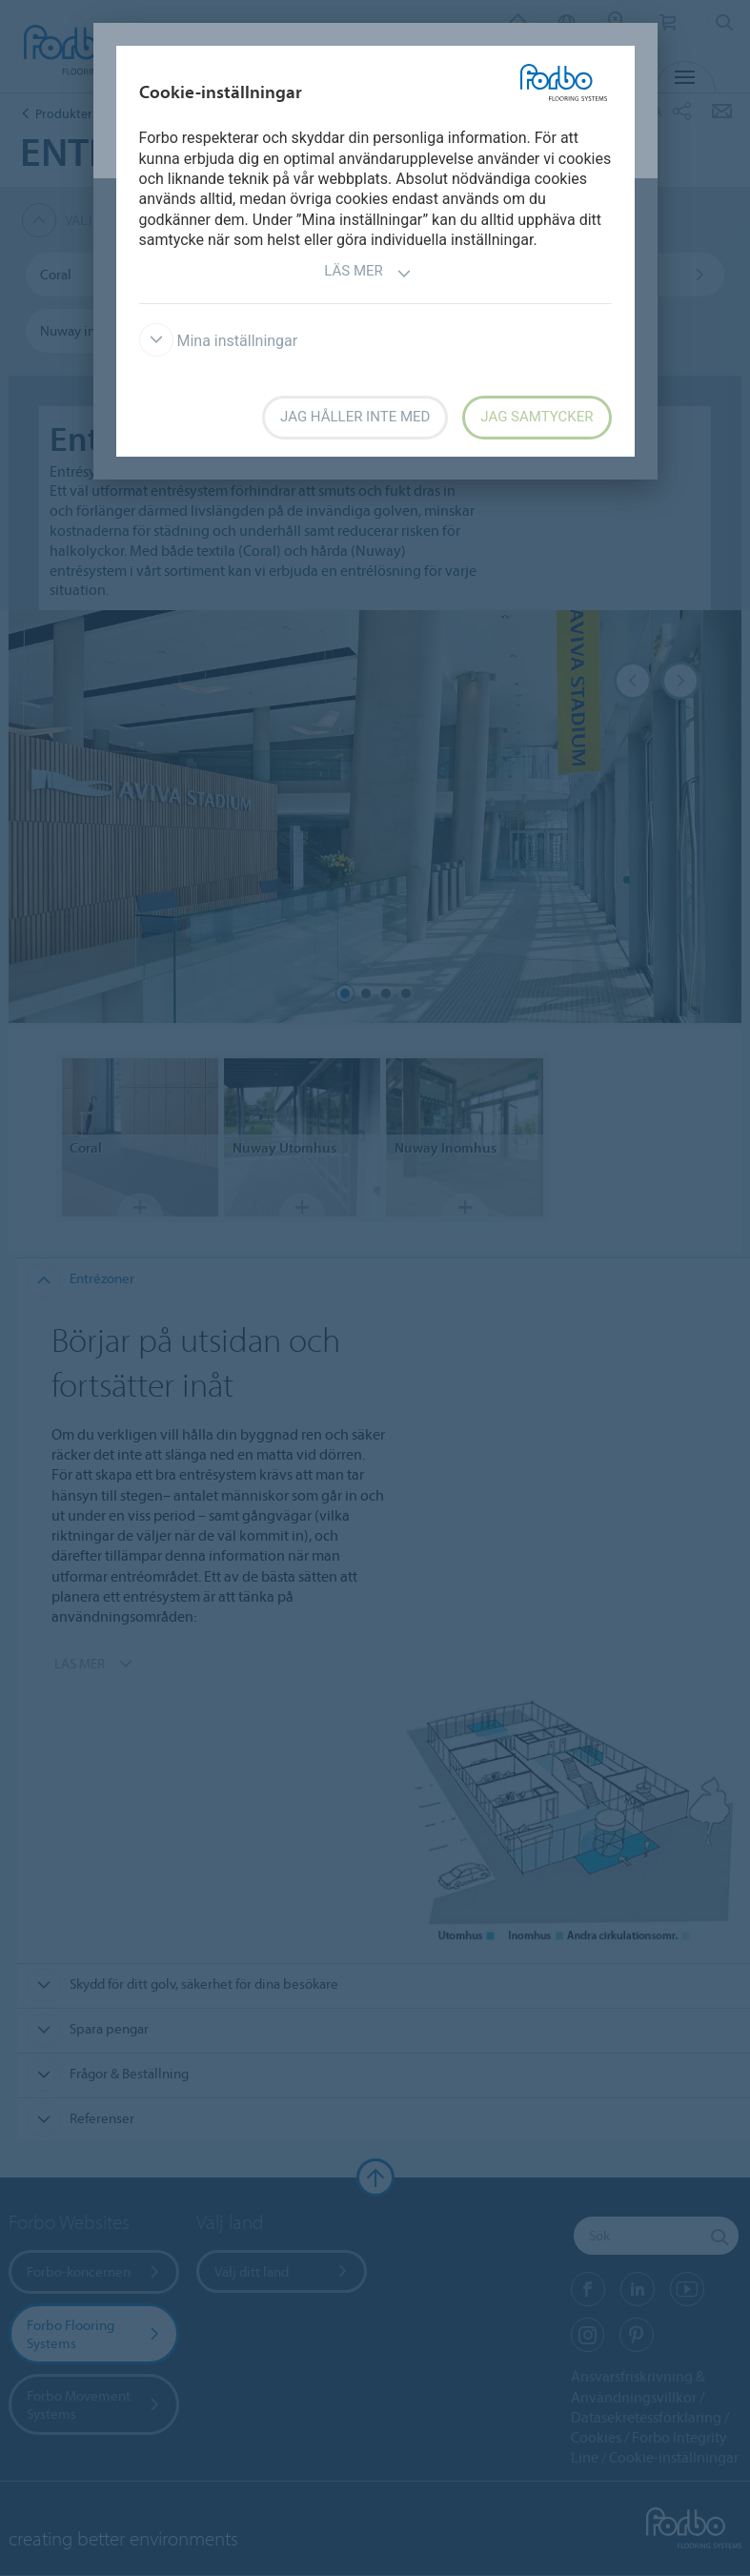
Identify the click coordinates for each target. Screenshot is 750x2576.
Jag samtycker (536, 416)
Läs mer (368, 273)
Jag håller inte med (355, 416)
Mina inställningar (218, 341)
